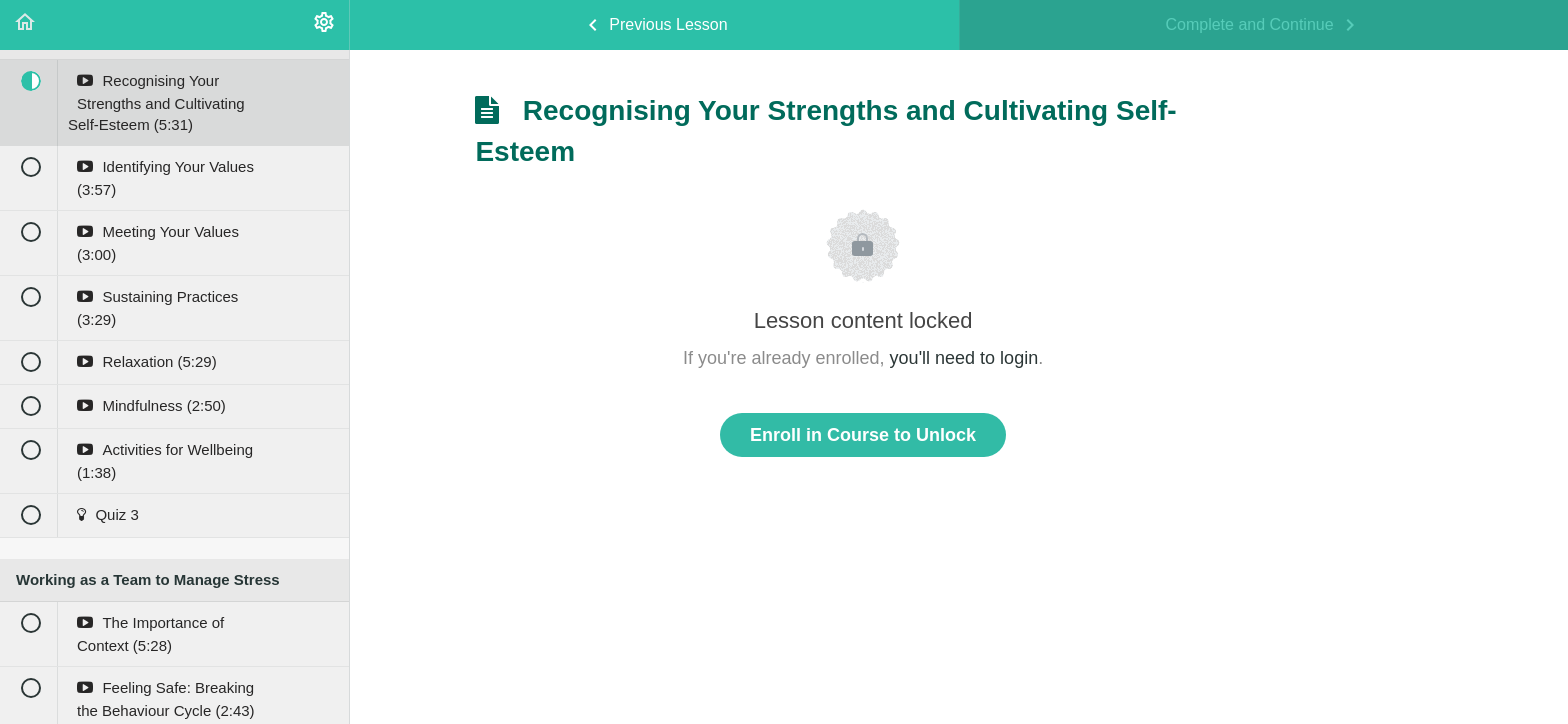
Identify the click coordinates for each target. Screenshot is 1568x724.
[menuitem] (324, 25)
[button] (25, 25)
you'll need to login (964, 358)
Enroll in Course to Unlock (863, 435)
